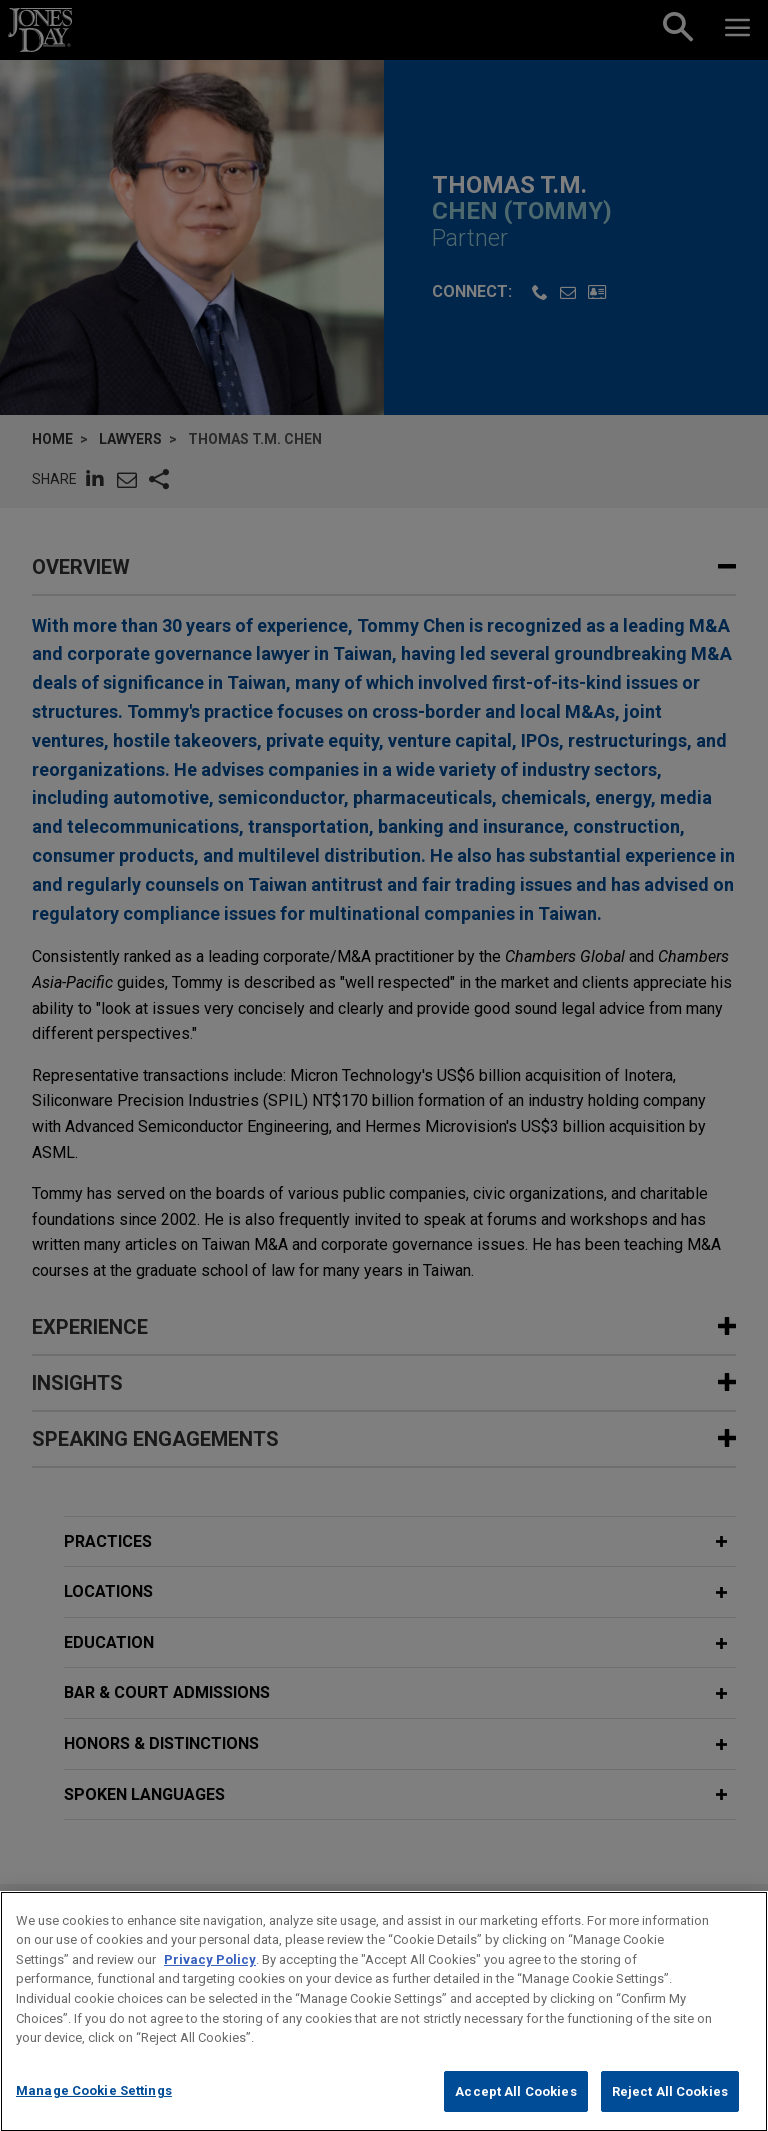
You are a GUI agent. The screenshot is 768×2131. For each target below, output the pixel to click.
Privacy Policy (210, 1979)
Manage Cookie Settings (94, 2110)
